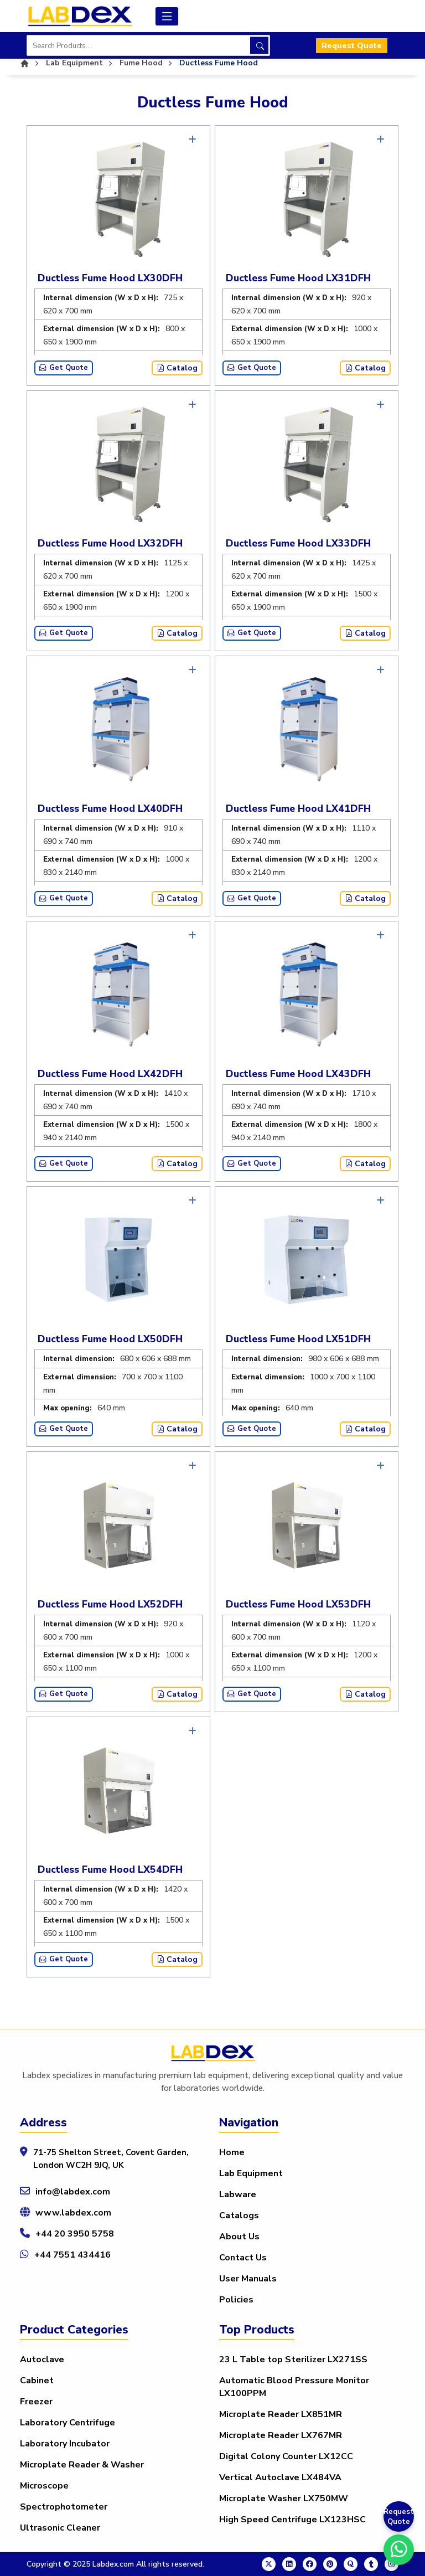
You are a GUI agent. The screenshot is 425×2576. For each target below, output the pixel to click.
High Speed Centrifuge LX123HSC (292, 2519)
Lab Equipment (251, 2173)
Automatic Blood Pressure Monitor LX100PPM (294, 2386)
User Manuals (248, 2279)
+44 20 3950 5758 (74, 2234)
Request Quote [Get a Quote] (398, 2517)
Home (232, 2152)
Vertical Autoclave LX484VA (280, 2477)
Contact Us (243, 2258)
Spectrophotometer (63, 2507)
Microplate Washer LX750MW (283, 2498)
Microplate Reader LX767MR (280, 2435)
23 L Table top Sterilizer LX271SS (293, 2359)
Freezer (36, 2401)
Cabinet (37, 2380)
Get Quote (63, 368)
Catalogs (239, 2215)
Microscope (44, 2486)
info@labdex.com (72, 2192)
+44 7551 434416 (72, 2255)
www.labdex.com (73, 2213)
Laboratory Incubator (65, 2444)
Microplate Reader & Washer (82, 2465)
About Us (239, 2236)
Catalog (177, 368)
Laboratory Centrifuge (67, 2423)
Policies (236, 2300)
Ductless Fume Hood (218, 63)
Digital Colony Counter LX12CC (286, 2456)
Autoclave (42, 2359)
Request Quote (352, 45)
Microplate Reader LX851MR (280, 2414)
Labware (237, 2194)
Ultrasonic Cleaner (60, 2528)
